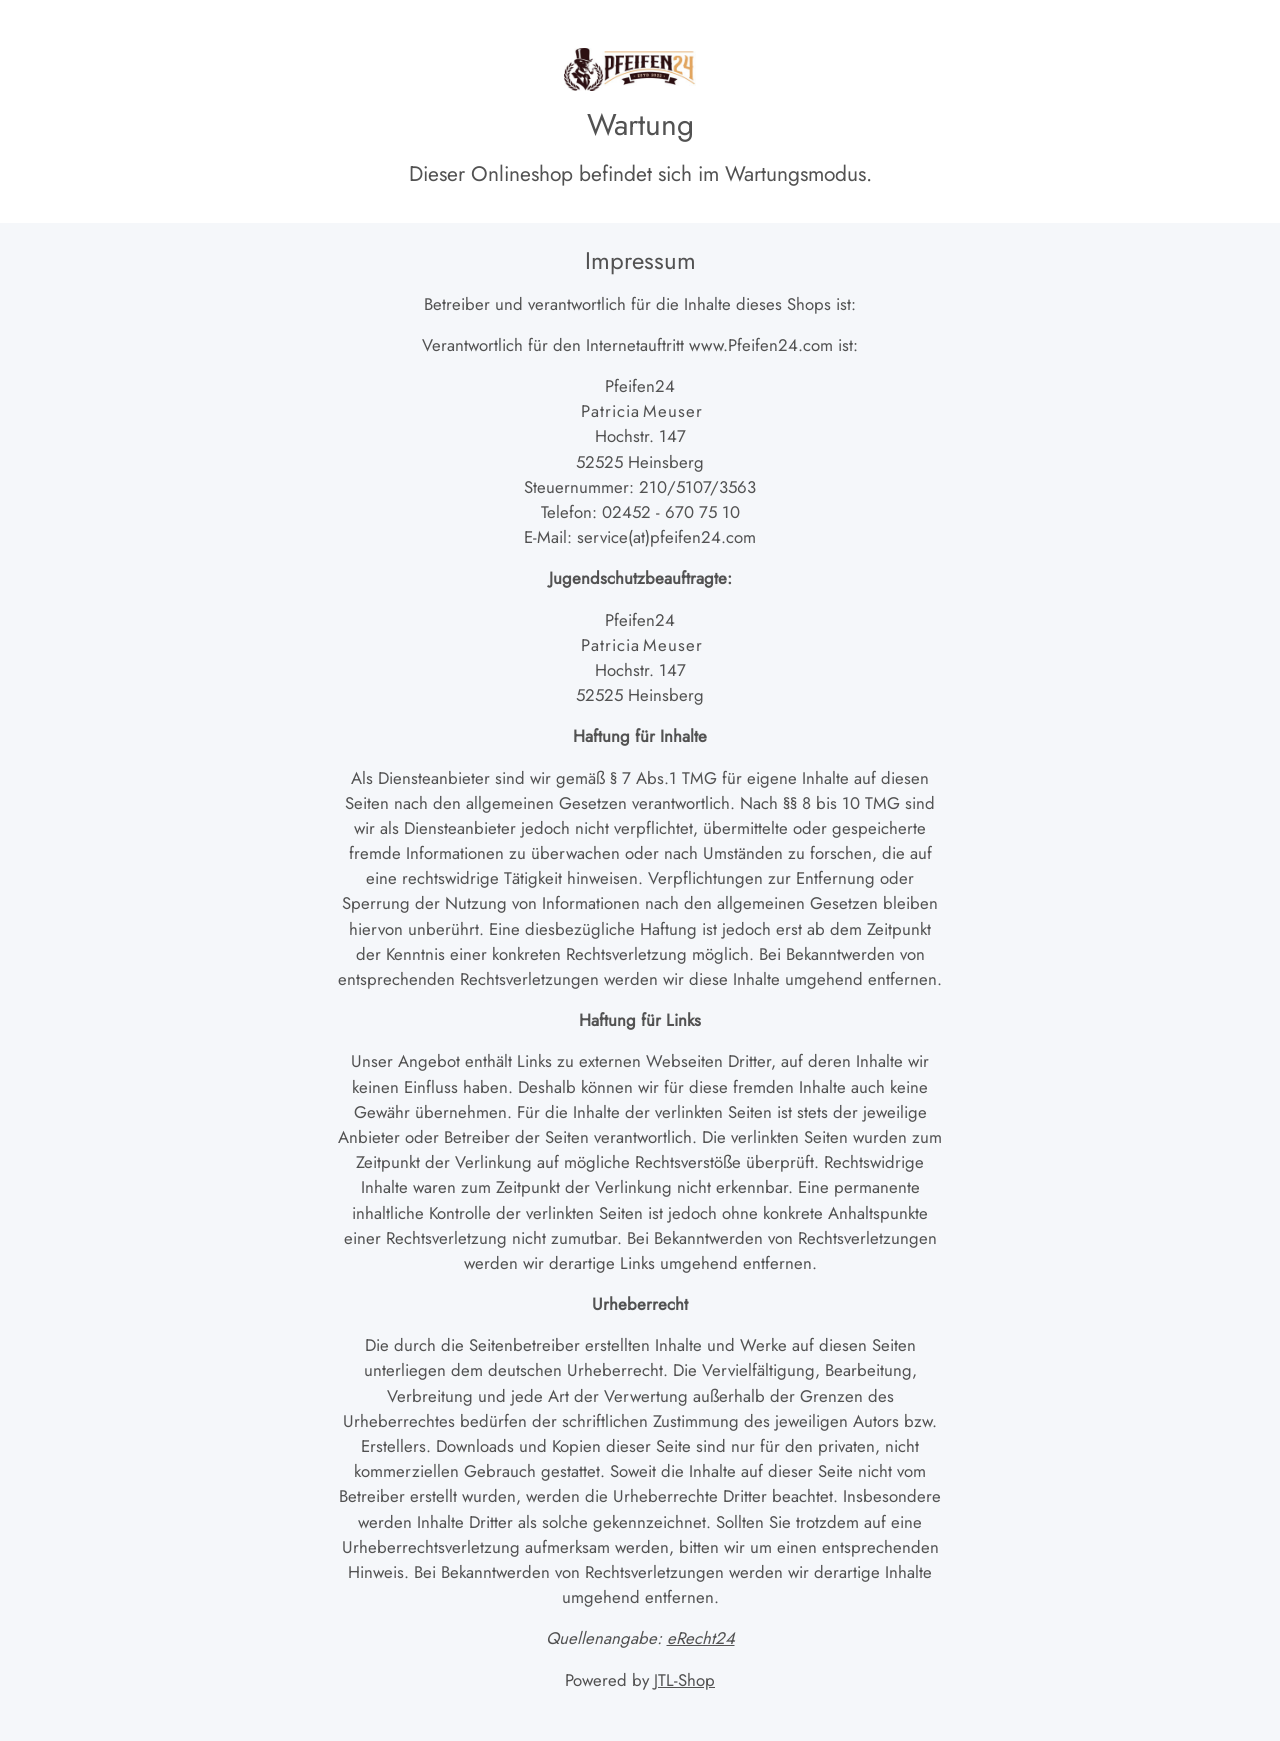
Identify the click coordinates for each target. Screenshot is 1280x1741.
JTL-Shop (684, 1680)
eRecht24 (701, 1638)
